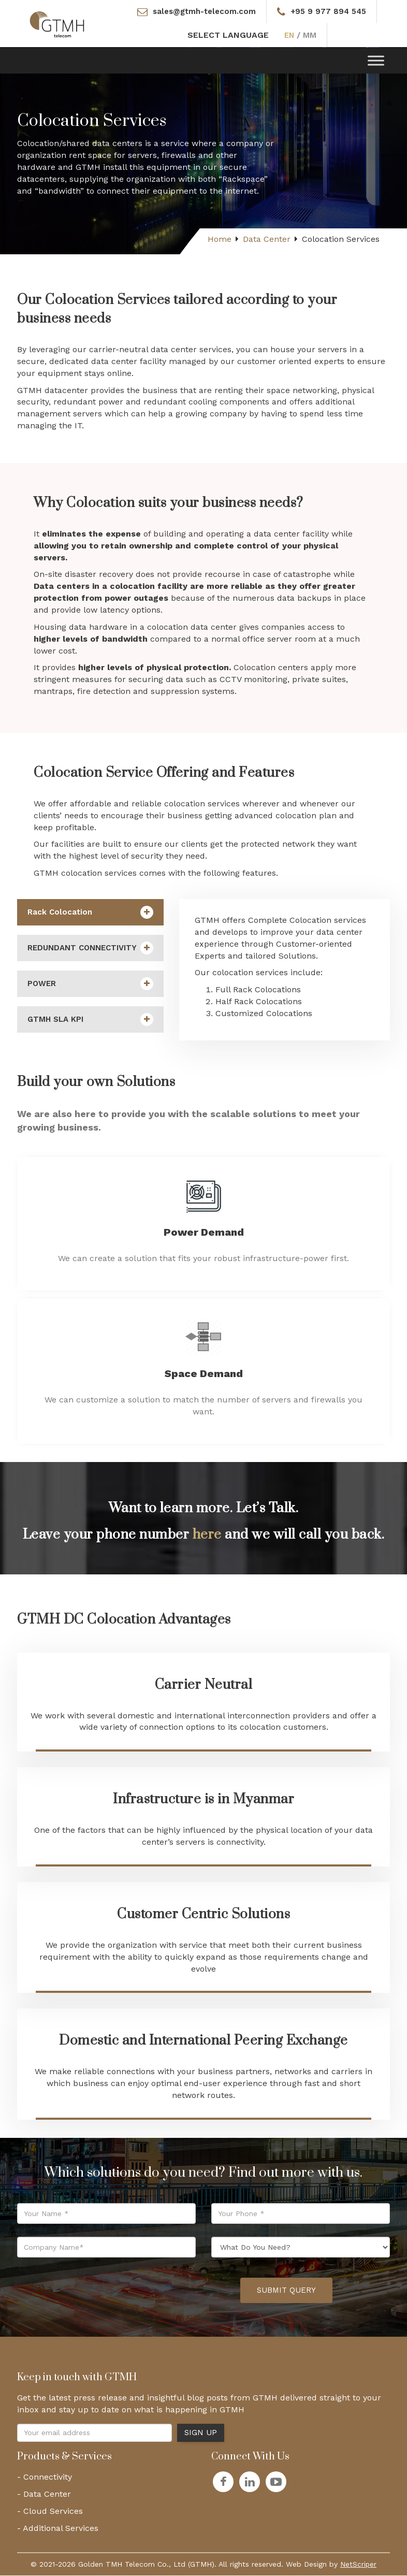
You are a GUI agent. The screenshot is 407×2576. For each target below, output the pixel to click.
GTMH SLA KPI (90, 1020)
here (207, 1535)
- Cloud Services (50, 2511)
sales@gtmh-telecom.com (203, 12)
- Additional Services (57, 2529)
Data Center (266, 240)
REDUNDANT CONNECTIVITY (90, 949)
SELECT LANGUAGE (227, 36)
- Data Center (44, 2495)
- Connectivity (44, 2478)
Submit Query (286, 2291)
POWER (90, 984)
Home (219, 240)
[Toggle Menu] (376, 61)
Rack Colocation (90, 913)
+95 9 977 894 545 (331, 12)
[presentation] (153, 2291)
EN (289, 36)
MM (310, 36)
